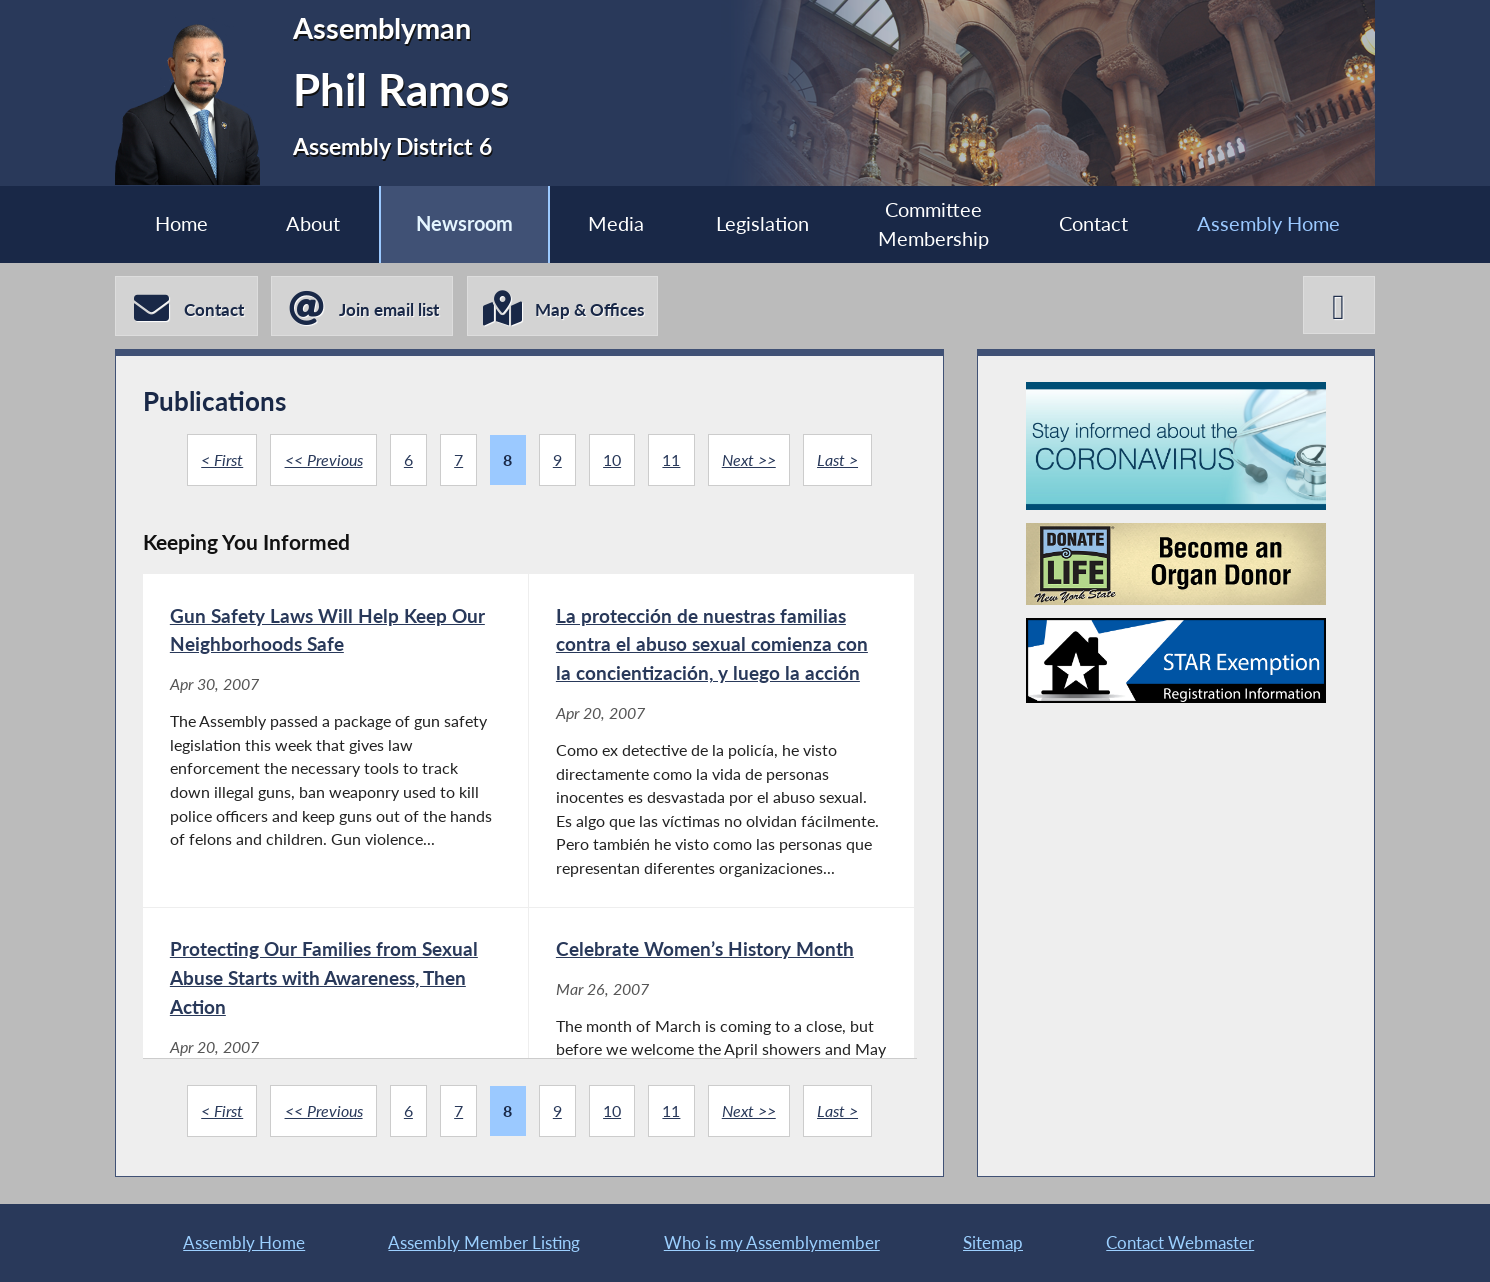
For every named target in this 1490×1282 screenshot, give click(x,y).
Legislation (762, 223)
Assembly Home (1268, 223)
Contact (1093, 223)
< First (222, 459)
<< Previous (324, 459)
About (313, 223)
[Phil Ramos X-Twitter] (1339, 305)
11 (671, 459)
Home (181, 223)
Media (616, 223)
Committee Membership (933, 224)
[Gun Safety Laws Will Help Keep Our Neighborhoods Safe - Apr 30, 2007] (335, 740)
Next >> (749, 459)
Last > (837, 459)
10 (612, 459)
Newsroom (464, 223)
